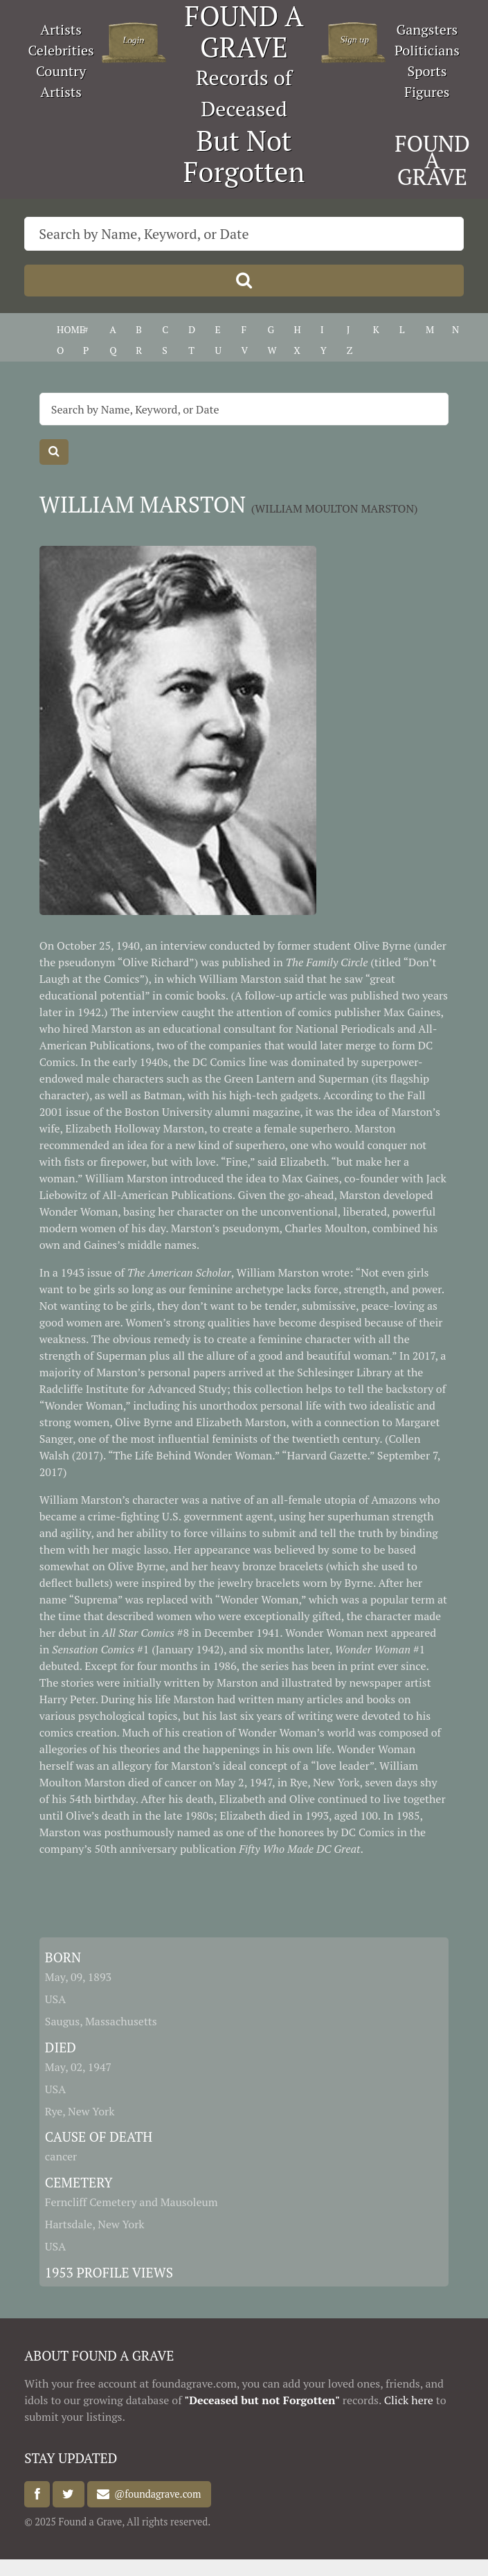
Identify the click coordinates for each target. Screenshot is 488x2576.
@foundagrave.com (155, 2494)
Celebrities (60, 50)
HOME (71, 329)
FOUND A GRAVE (432, 160)
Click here (408, 2400)
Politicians (427, 50)
